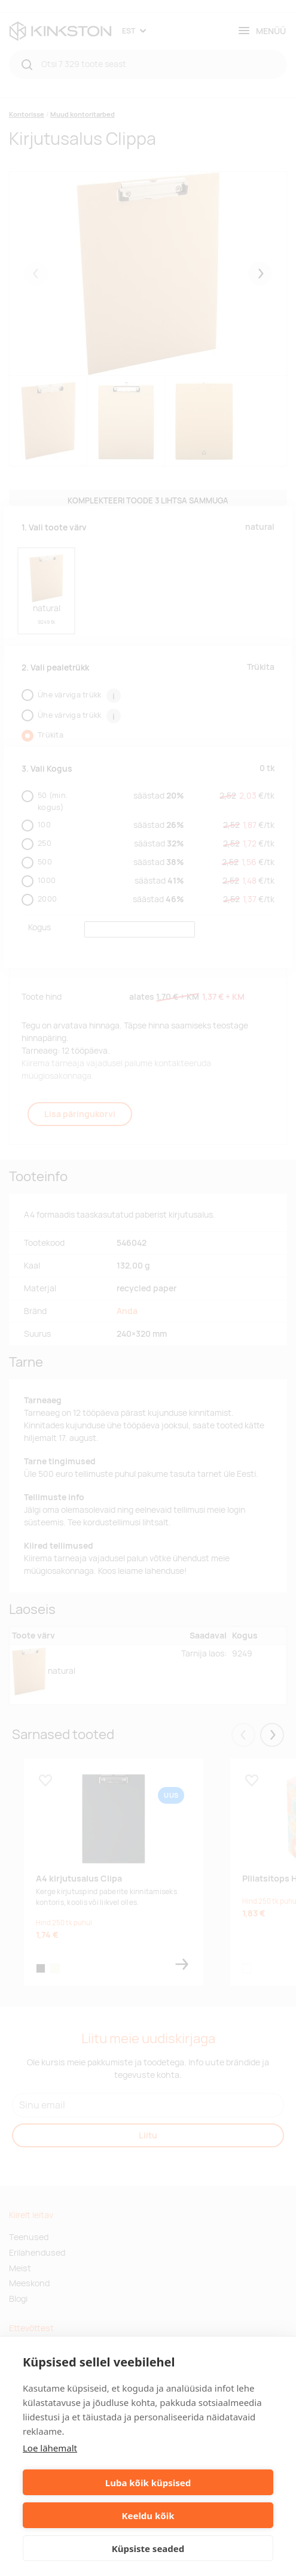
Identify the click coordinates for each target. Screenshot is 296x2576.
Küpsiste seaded (148, 2548)
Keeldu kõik (148, 2516)
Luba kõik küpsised (148, 2483)
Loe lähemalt (50, 2448)
